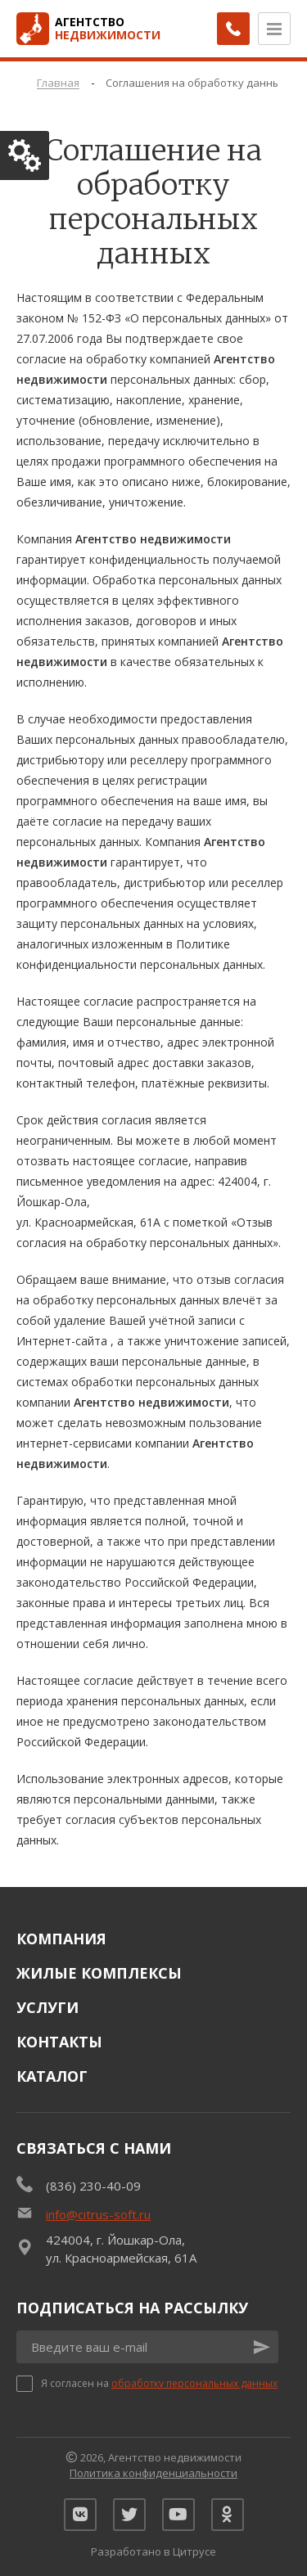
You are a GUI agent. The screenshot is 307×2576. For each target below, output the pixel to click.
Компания (61, 1938)
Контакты (59, 2041)
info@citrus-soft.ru (98, 2214)
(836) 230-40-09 (93, 2185)
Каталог (52, 2076)
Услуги (47, 2007)
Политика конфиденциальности (153, 2473)
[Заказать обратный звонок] (233, 28)
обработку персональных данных (194, 2383)
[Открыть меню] (274, 28)
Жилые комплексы (99, 1973)
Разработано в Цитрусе (153, 2551)
